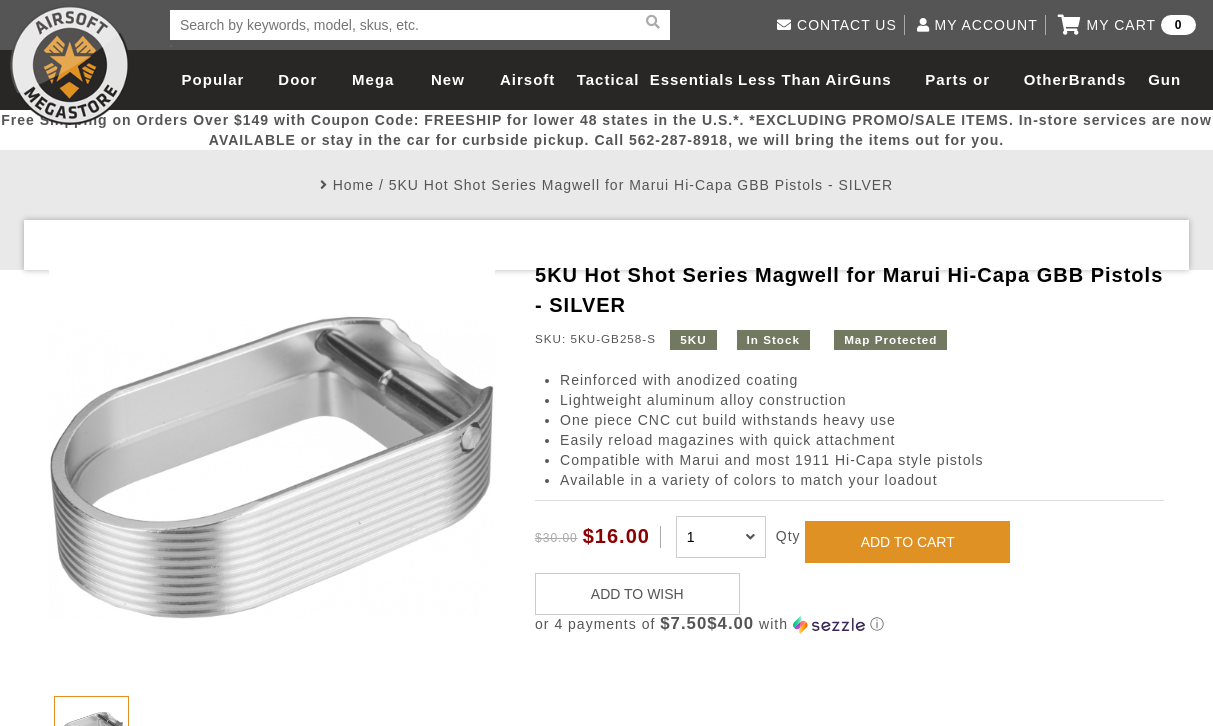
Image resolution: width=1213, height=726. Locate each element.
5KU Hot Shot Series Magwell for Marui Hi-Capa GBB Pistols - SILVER (641, 185)
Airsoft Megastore (70, 65)
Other (1046, 79)
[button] (849, 624)
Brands (1098, 79)
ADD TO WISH (637, 594)
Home (353, 185)
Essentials (692, 79)
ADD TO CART (908, 542)
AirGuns (859, 79)
